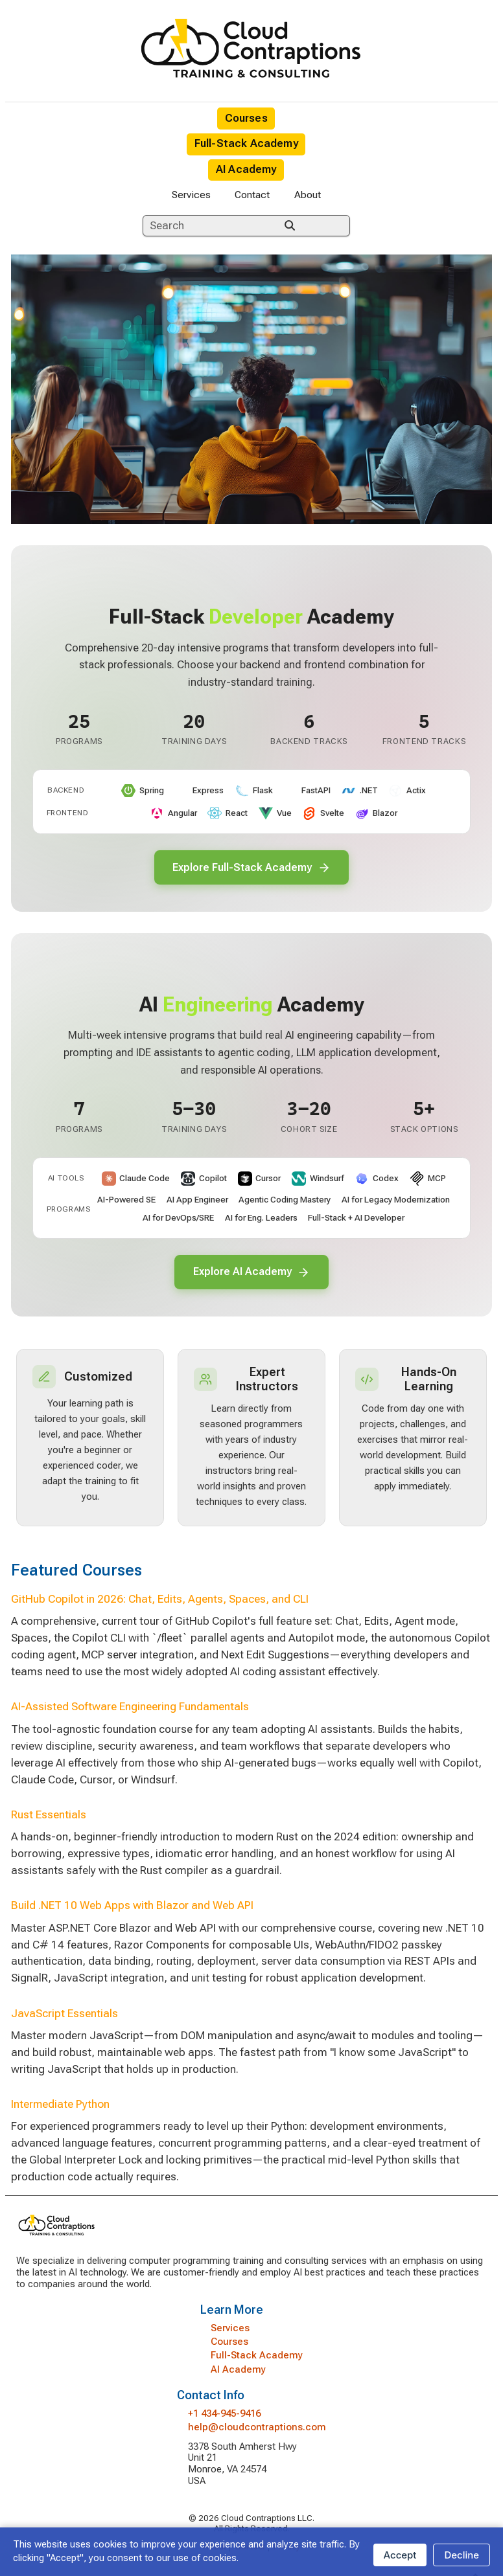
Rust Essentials (48, 1816)
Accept (400, 2555)
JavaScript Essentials (64, 2015)
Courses (246, 118)
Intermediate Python (60, 2106)
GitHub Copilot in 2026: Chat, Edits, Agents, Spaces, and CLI (160, 1601)
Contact (252, 194)
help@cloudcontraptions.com (257, 2429)
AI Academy (246, 169)
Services (191, 194)
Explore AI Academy (251, 1273)
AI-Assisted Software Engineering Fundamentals (130, 1708)
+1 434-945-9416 (224, 2415)
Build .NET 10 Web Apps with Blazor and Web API (132, 1907)
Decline (461, 2555)
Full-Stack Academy (246, 143)
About (307, 194)
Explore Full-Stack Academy (251, 867)
